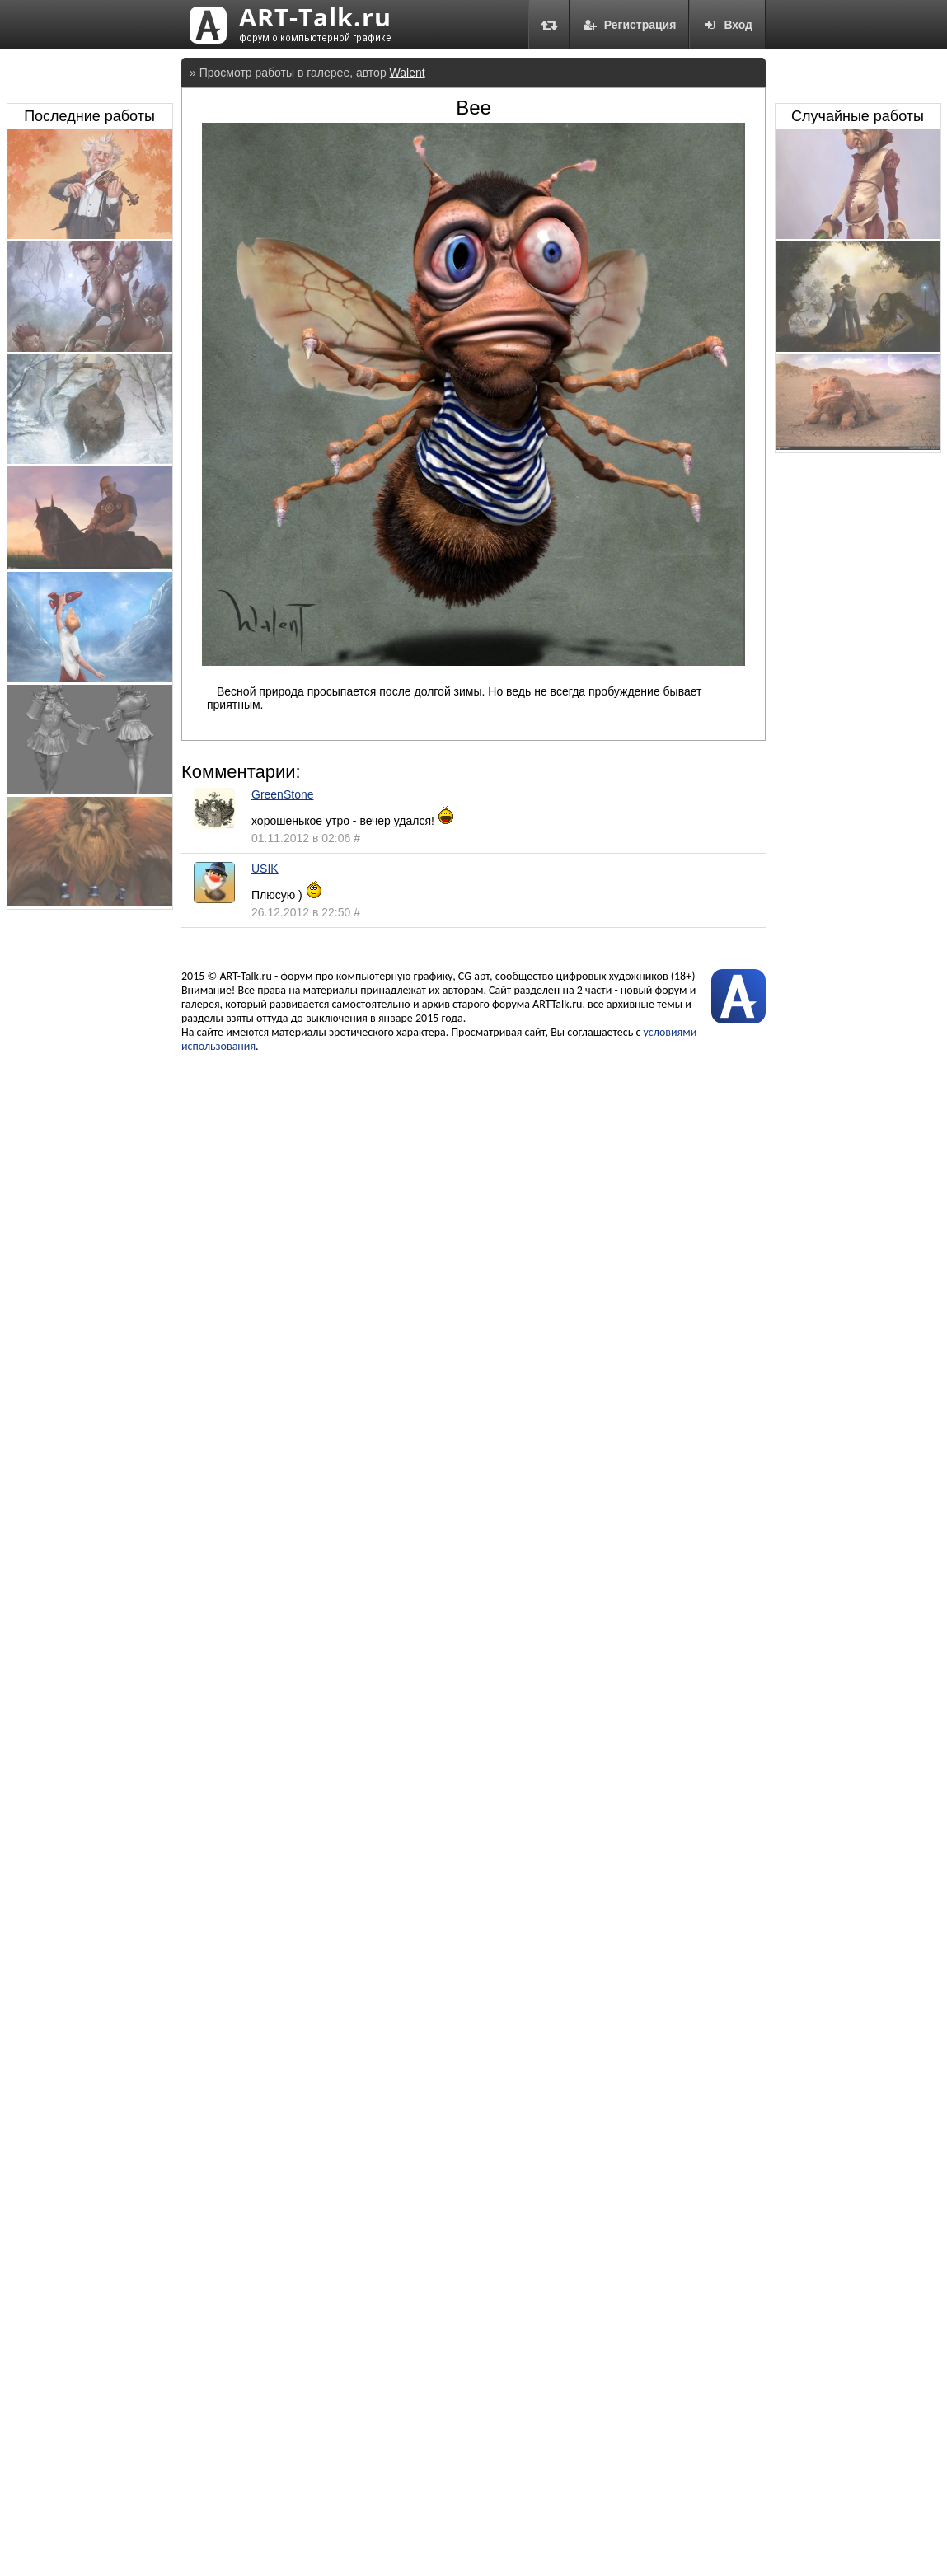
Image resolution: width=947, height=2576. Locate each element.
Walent (407, 72)
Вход (727, 24)
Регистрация (630, 24)
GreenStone (282, 794)
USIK (265, 868)
